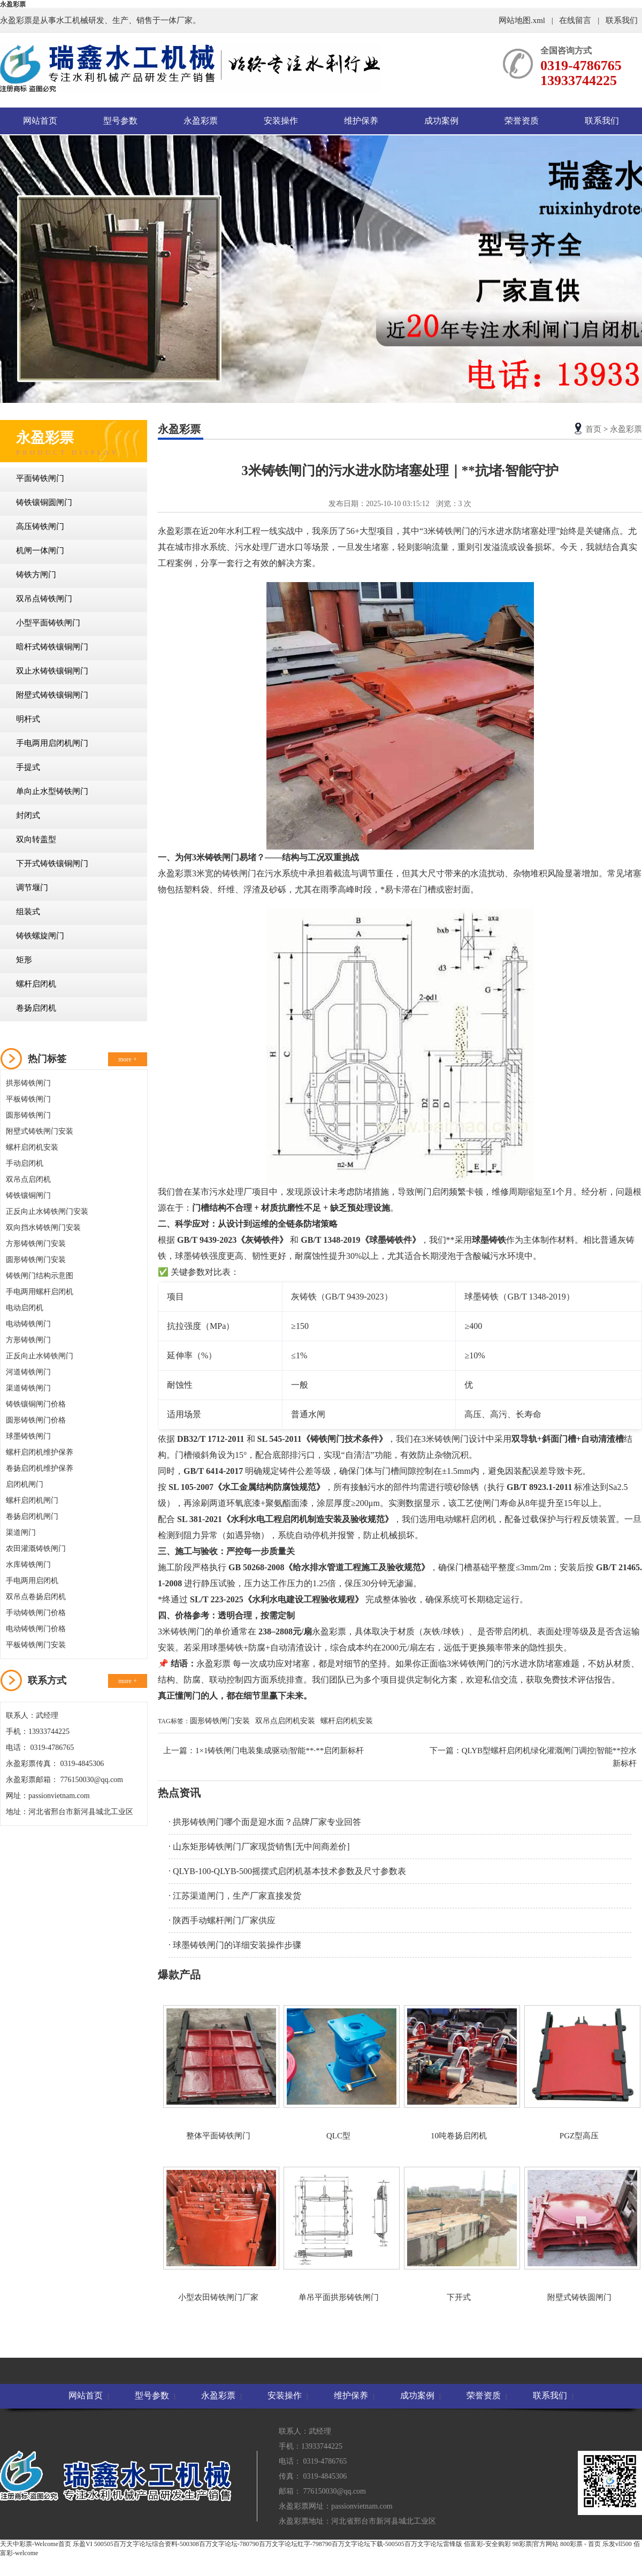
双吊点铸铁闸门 (44, 598)
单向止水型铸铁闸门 (52, 791)
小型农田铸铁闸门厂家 (218, 2234)
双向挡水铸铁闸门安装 (43, 1228)
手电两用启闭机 (32, 1581)
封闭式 (28, 815)
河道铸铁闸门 (28, 1372)
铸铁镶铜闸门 (28, 1195)
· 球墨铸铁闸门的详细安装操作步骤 (235, 1945)
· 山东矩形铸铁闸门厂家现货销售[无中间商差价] (259, 1846)
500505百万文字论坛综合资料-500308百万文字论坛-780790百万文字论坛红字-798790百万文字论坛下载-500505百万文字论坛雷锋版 (278, 2544)
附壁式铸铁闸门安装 (39, 1131)
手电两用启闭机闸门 (52, 743)
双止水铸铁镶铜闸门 (52, 671)
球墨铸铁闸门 (28, 1436)
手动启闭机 (24, 1163)
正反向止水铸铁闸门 (39, 1356)
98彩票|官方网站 (536, 2544)
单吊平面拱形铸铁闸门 (338, 2234)
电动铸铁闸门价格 (36, 1629)
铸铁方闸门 (36, 574)
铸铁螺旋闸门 (40, 935)
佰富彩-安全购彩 (487, 2544)
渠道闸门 (21, 1532)
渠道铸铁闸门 (28, 1388)
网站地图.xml (523, 20)
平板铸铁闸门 (28, 1099)
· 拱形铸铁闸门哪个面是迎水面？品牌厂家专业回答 (265, 1821)
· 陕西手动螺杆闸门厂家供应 (222, 1920)
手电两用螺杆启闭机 (39, 1292)
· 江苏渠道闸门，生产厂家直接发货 (235, 1895)
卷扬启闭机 (36, 1008)
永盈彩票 (13, 4)
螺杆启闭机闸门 (32, 1500)
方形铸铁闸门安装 (36, 1244)
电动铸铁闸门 (28, 1324)
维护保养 (361, 120)
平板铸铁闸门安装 (36, 1645)
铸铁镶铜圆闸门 (44, 502)
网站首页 (40, 120)
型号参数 (120, 120)
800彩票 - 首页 (580, 2544)
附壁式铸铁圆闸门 (579, 2234)
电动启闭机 (24, 1308)
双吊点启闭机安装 (285, 1721)
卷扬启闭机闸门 (32, 1516)
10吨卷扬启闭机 (459, 2072)
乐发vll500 (617, 2544)
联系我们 (622, 20)
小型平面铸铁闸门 (48, 622)
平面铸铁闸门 (40, 478)
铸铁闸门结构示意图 (39, 1276)
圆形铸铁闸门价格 (36, 1420)
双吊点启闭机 (28, 1179)
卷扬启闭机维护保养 (39, 1468)
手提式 (28, 767)
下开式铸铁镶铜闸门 (52, 863)
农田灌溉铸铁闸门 (36, 1549)
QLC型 (338, 2072)
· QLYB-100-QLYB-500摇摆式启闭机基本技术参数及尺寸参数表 (287, 1871)
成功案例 (441, 120)
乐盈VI (83, 2544)
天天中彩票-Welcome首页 (35, 2544)
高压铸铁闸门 (40, 526)
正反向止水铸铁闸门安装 (47, 1211)
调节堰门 (32, 887)
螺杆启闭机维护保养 (39, 1452)
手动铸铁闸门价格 (36, 1613)
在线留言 (575, 20)
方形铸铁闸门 (28, 1340)
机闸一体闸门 (40, 550)
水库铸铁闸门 (28, 1565)
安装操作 (281, 120)
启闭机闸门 (24, 1484)
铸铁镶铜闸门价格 (36, 1404)
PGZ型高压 (579, 2072)
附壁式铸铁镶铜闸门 (52, 695)
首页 (593, 429)
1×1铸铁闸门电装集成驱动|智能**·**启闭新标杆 (279, 1750)
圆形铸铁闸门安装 (36, 1260)
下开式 (459, 2234)
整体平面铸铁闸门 (218, 2072)
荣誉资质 (522, 120)
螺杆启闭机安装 (32, 1147)
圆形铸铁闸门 (28, 1115)
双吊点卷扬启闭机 (36, 1597)
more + (127, 1059)
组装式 (28, 911)
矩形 (24, 960)
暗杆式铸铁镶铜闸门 (52, 647)
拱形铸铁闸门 (28, 1083)
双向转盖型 (36, 839)
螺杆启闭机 (36, 984)
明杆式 (28, 719)
